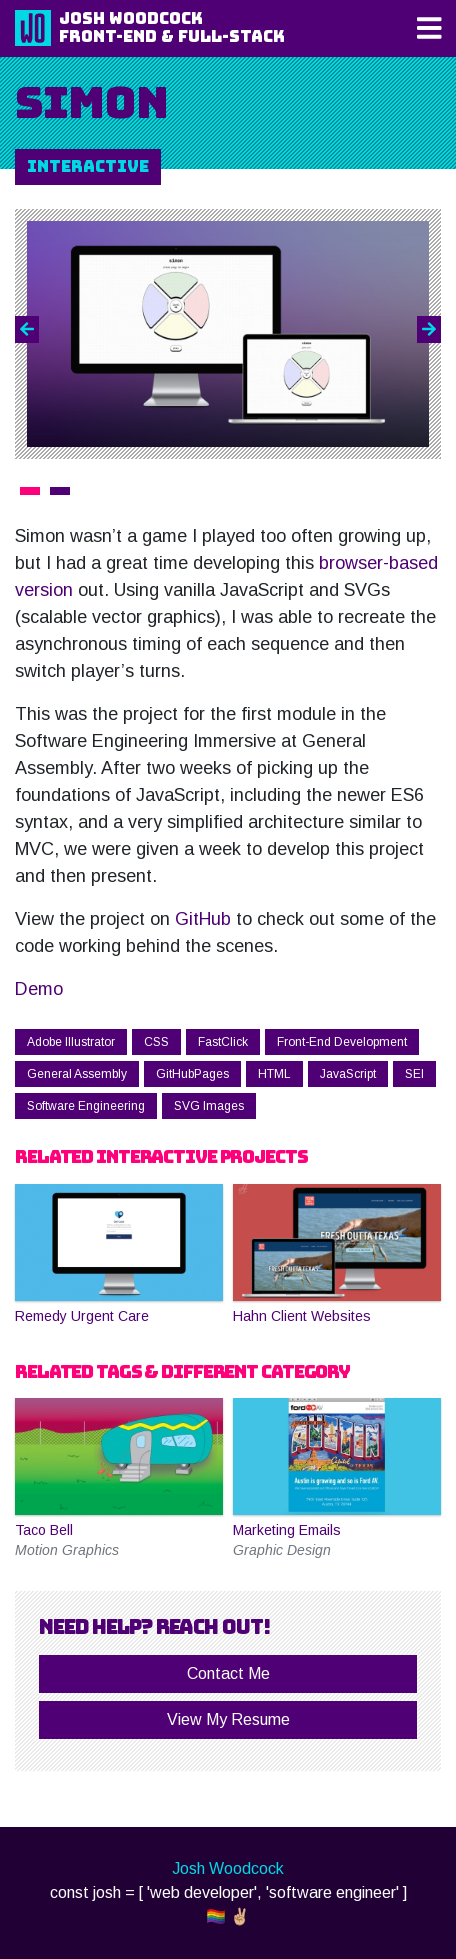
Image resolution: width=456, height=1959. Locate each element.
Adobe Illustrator (71, 1042)
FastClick (223, 1042)
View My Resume (228, 1719)
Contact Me (228, 1673)
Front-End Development (342, 1042)
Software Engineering (86, 1106)
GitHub (203, 919)
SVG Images (209, 1106)
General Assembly (77, 1074)
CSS (156, 1042)
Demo (39, 989)
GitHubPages (192, 1074)
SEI (414, 1074)
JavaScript (348, 1074)
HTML (274, 1074)
